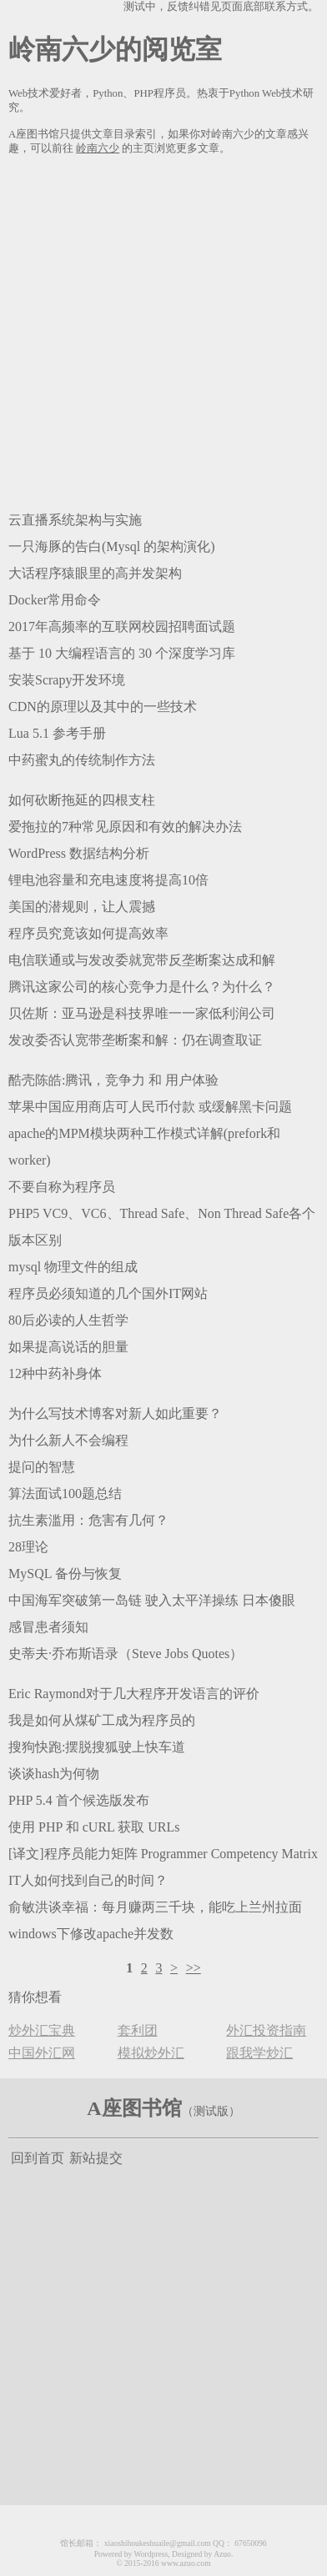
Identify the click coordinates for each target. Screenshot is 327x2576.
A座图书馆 (134, 2108)
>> (193, 1968)
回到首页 (37, 2158)
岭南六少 (97, 148)
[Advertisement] (163, 330)
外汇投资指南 (266, 2030)
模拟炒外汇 (151, 2053)
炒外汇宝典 (41, 2030)
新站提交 (96, 2158)
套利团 (138, 2030)
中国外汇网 (41, 2053)
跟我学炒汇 (259, 2053)
